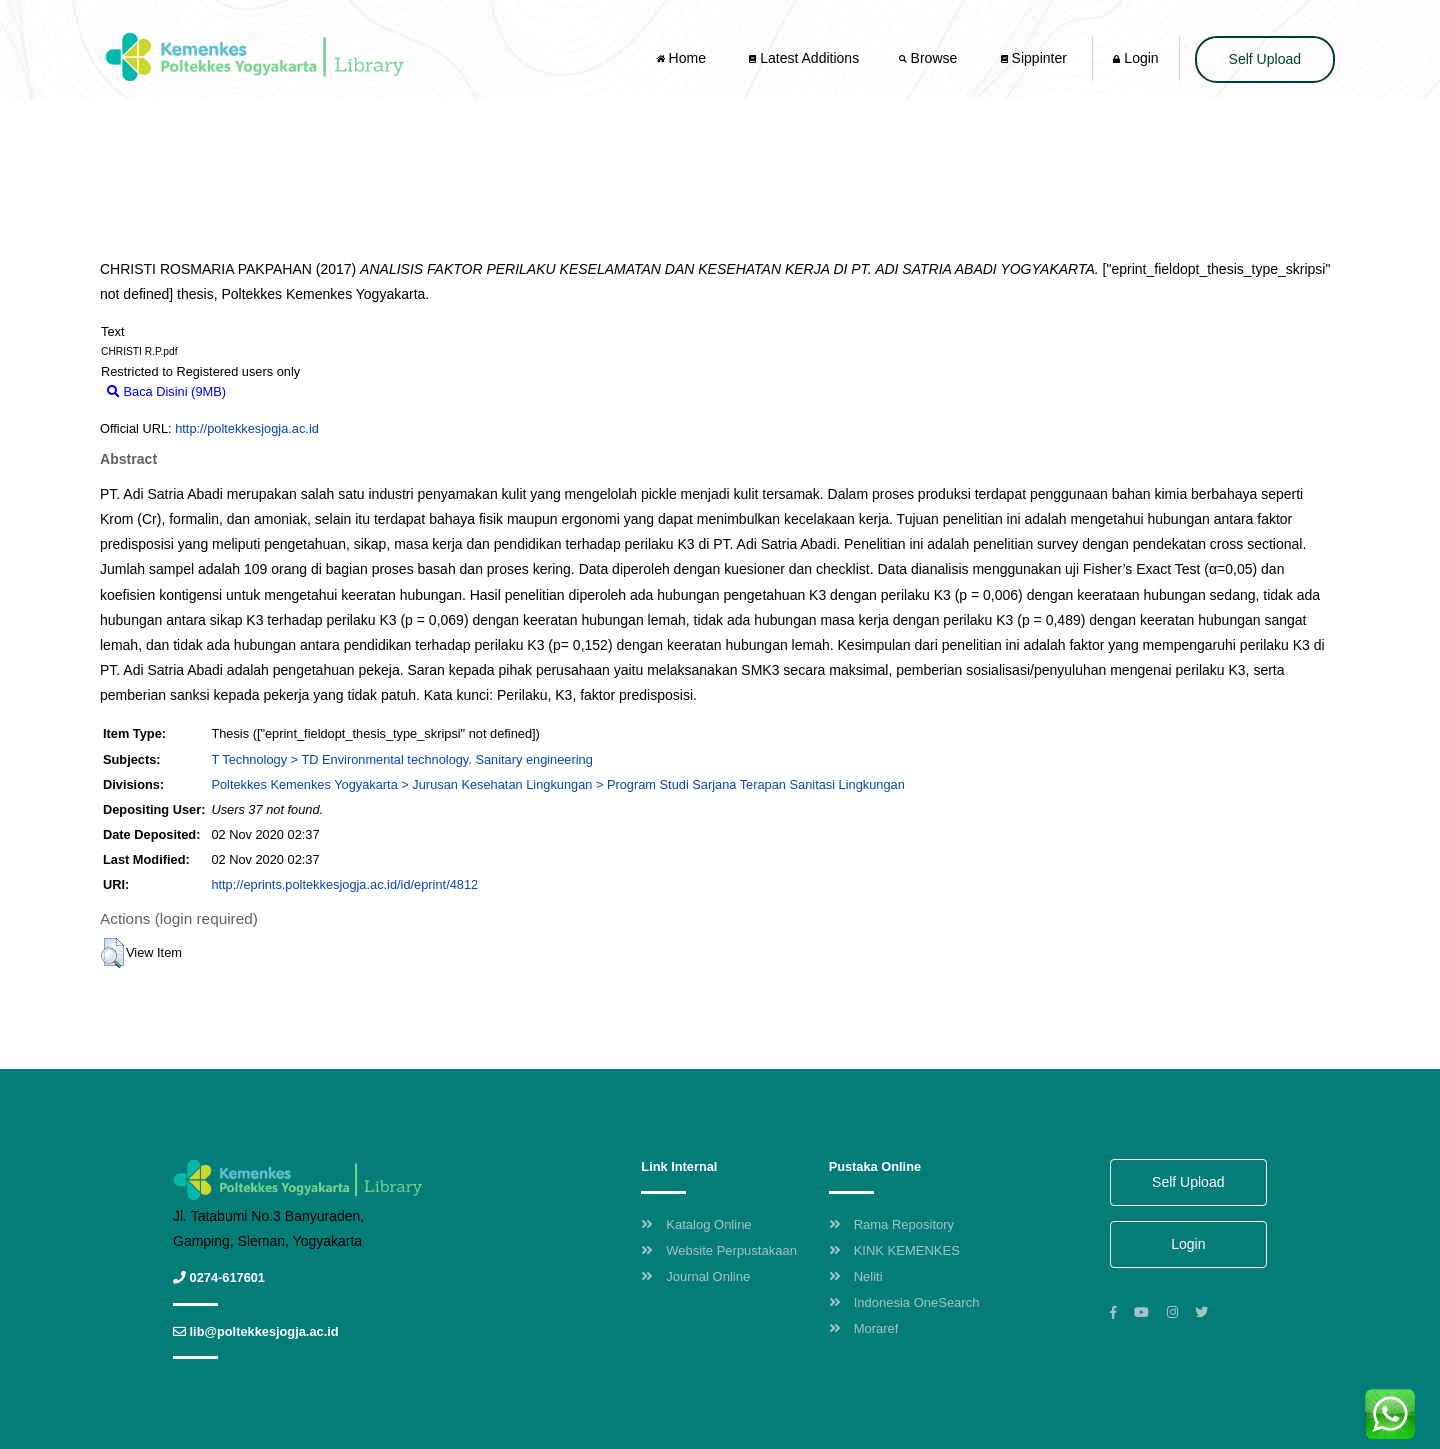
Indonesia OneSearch (904, 1302)
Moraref (864, 1328)
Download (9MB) (283, 391)
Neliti (856, 1276)
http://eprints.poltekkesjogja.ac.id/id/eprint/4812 (344, 884)
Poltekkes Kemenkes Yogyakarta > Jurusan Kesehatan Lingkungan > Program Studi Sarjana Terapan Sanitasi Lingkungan (557, 784)
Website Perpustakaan (719, 1250)
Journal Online (695, 1276)
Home (683, 58)
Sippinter (1034, 58)
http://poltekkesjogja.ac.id (247, 428)
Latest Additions (804, 58)
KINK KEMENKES (894, 1250)
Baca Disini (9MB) (166, 391)
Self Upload (1265, 59)
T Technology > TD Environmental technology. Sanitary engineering (401, 759)
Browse (930, 58)
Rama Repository (891, 1224)
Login (1135, 58)
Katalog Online (696, 1224)
